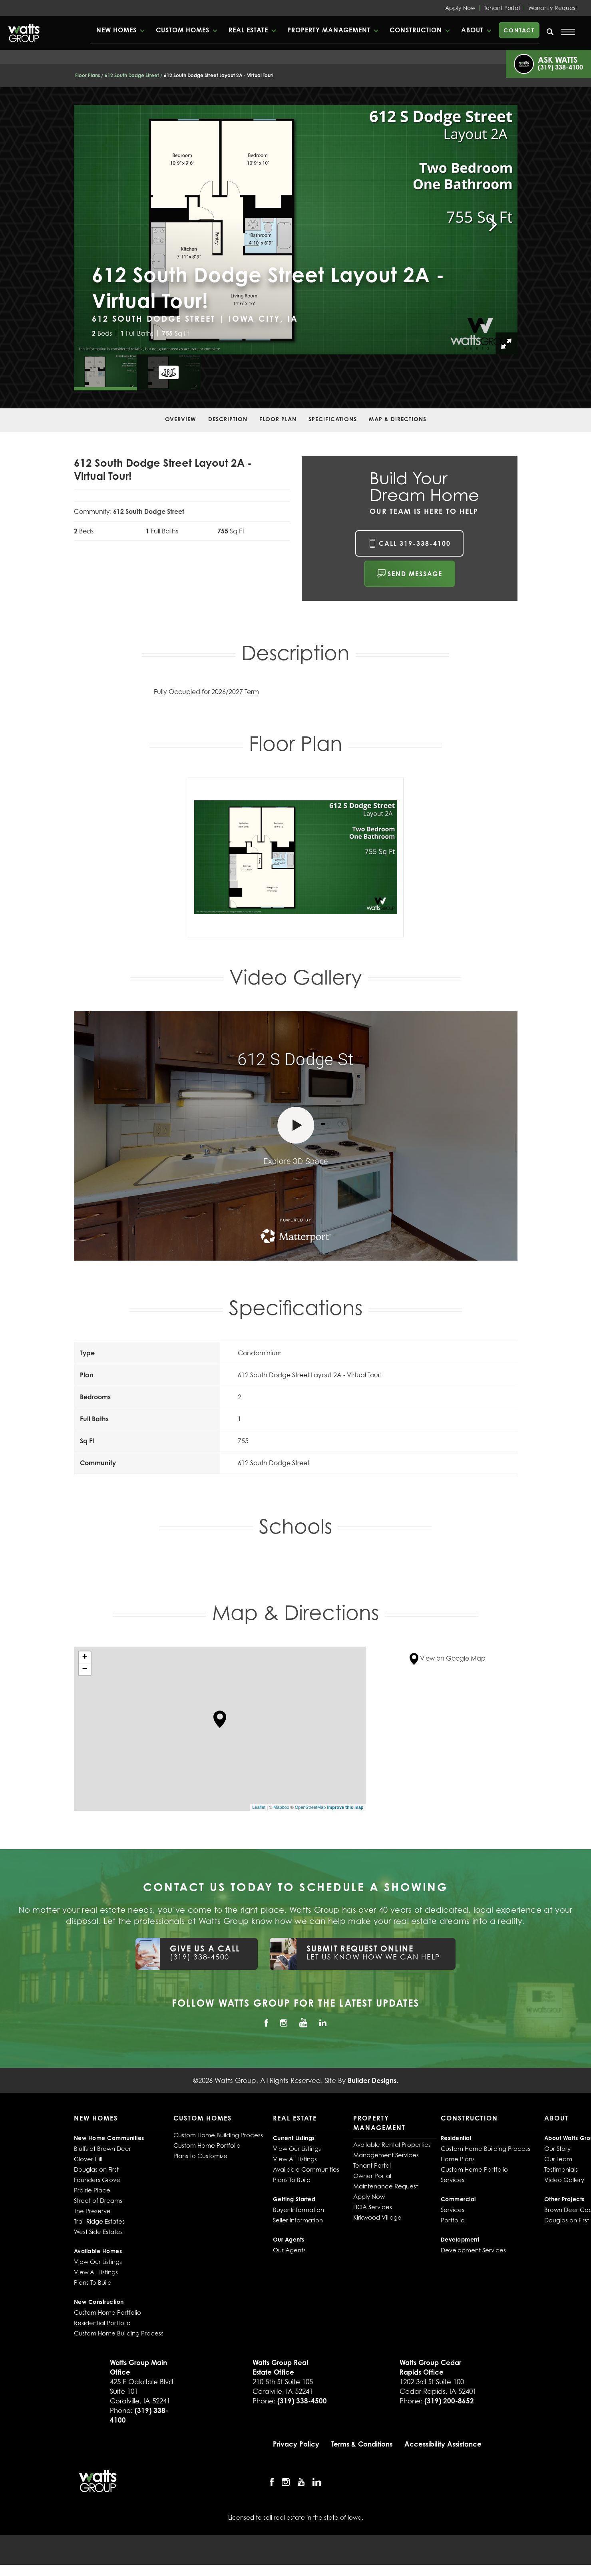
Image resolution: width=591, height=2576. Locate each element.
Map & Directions (397, 419)
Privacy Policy (296, 2444)
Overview (180, 419)
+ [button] (84, 1657)
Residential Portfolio (102, 2322)
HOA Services (372, 2206)
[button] (120, 30)
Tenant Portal (502, 7)
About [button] (472, 30)
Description (227, 419)
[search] (550, 32)
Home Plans (458, 2158)
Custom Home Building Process (118, 2333)
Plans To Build (92, 2282)
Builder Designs (372, 2080)
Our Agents (289, 2250)
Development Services (473, 2250)
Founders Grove (97, 2179)
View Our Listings (98, 2261)
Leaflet (258, 1807)
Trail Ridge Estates (99, 2221)
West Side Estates (98, 2231)
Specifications (332, 419)
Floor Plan (277, 419)
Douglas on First (96, 2169)
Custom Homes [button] (182, 30)
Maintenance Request (385, 2186)
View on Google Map (448, 1658)
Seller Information (298, 2220)
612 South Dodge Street (132, 75)
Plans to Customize (200, 2155)
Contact (519, 30)
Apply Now (460, 7)
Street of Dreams (98, 2200)
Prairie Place (92, 2190)
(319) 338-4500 (302, 2401)
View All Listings (96, 2272)
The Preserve (92, 2210)
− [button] (84, 1669)
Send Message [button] (415, 574)
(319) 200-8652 (449, 2401)
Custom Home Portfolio (107, 2312)
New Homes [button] (116, 30)
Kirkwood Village (377, 2217)
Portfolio (453, 2220)
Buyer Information (298, 2209)
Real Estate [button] (248, 30)
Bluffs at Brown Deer (102, 2148)
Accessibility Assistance (443, 2444)
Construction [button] (416, 30)
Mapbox (281, 1807)
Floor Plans (87, 75)
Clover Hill (88, 2158)
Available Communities (306, 2169)
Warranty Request (552, 7)
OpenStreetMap (310, 1807)
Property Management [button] (328, 30)
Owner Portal (372, 2175)
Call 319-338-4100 (415, 543)
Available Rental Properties (392, 2144)
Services (452, 2179)
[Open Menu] (568, 32)
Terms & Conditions (361, 2444)
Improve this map (345, 1807)
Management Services (386, 2154)
